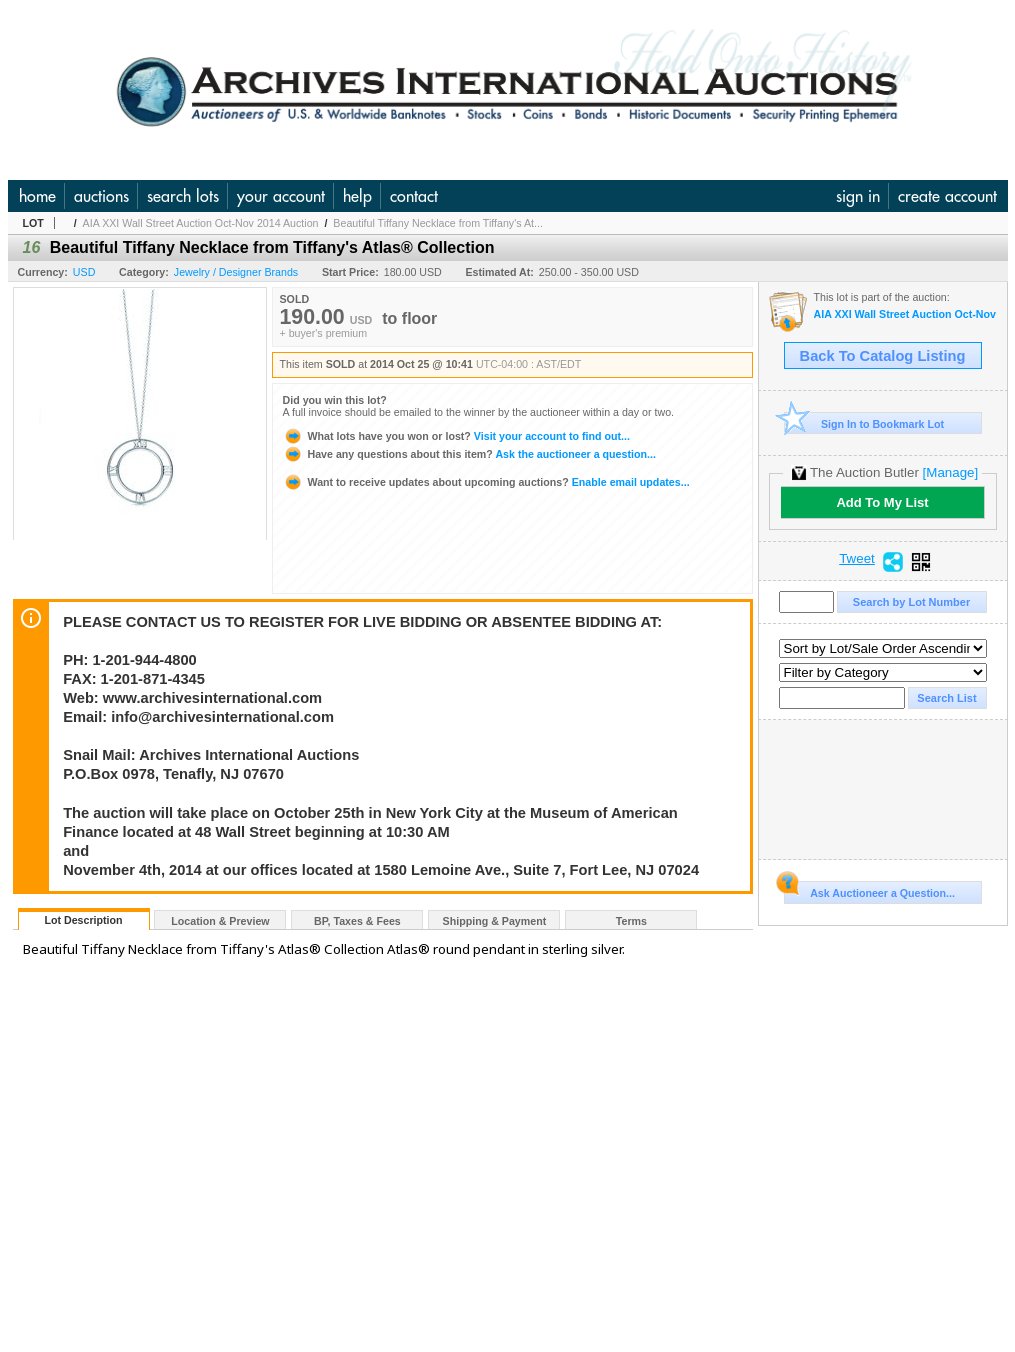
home (37, 196)
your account (281, 196)
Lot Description (83, 920)
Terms (631, 921)
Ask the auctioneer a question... (469, 454)
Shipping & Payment (495, 921)
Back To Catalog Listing (883, 356)
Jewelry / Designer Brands (236, 272)
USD (84, 272)
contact (414, 196)
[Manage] (950, 472)
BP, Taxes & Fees (357, 921)
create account (947, 196)
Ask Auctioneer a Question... (869, 890)
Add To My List (882, 502)
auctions (101, 196)
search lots (183, 196)
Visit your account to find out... (456, 436)
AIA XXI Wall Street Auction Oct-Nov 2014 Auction (201, 223)
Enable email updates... (486, 482)
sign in (858, 196)
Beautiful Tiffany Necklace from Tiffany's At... (438, 223)
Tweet (857, 559)
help (357, 196)
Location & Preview (220, 921)
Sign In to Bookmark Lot (864, 423)
